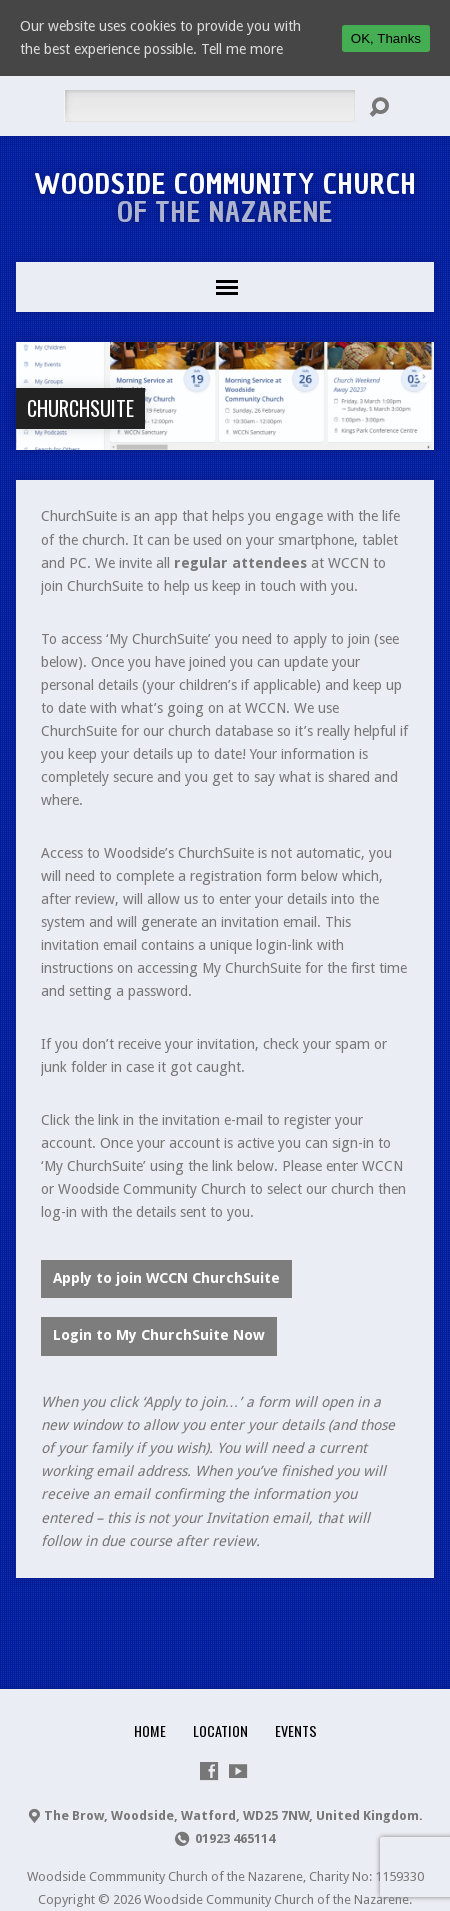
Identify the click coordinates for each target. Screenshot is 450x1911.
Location (220, 1730)
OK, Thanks (386, 38)
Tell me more (242, 49)
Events (296, 1730)
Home (150, 1730)
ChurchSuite (80, 408)
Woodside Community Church (225, 198)
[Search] (209, 106)
